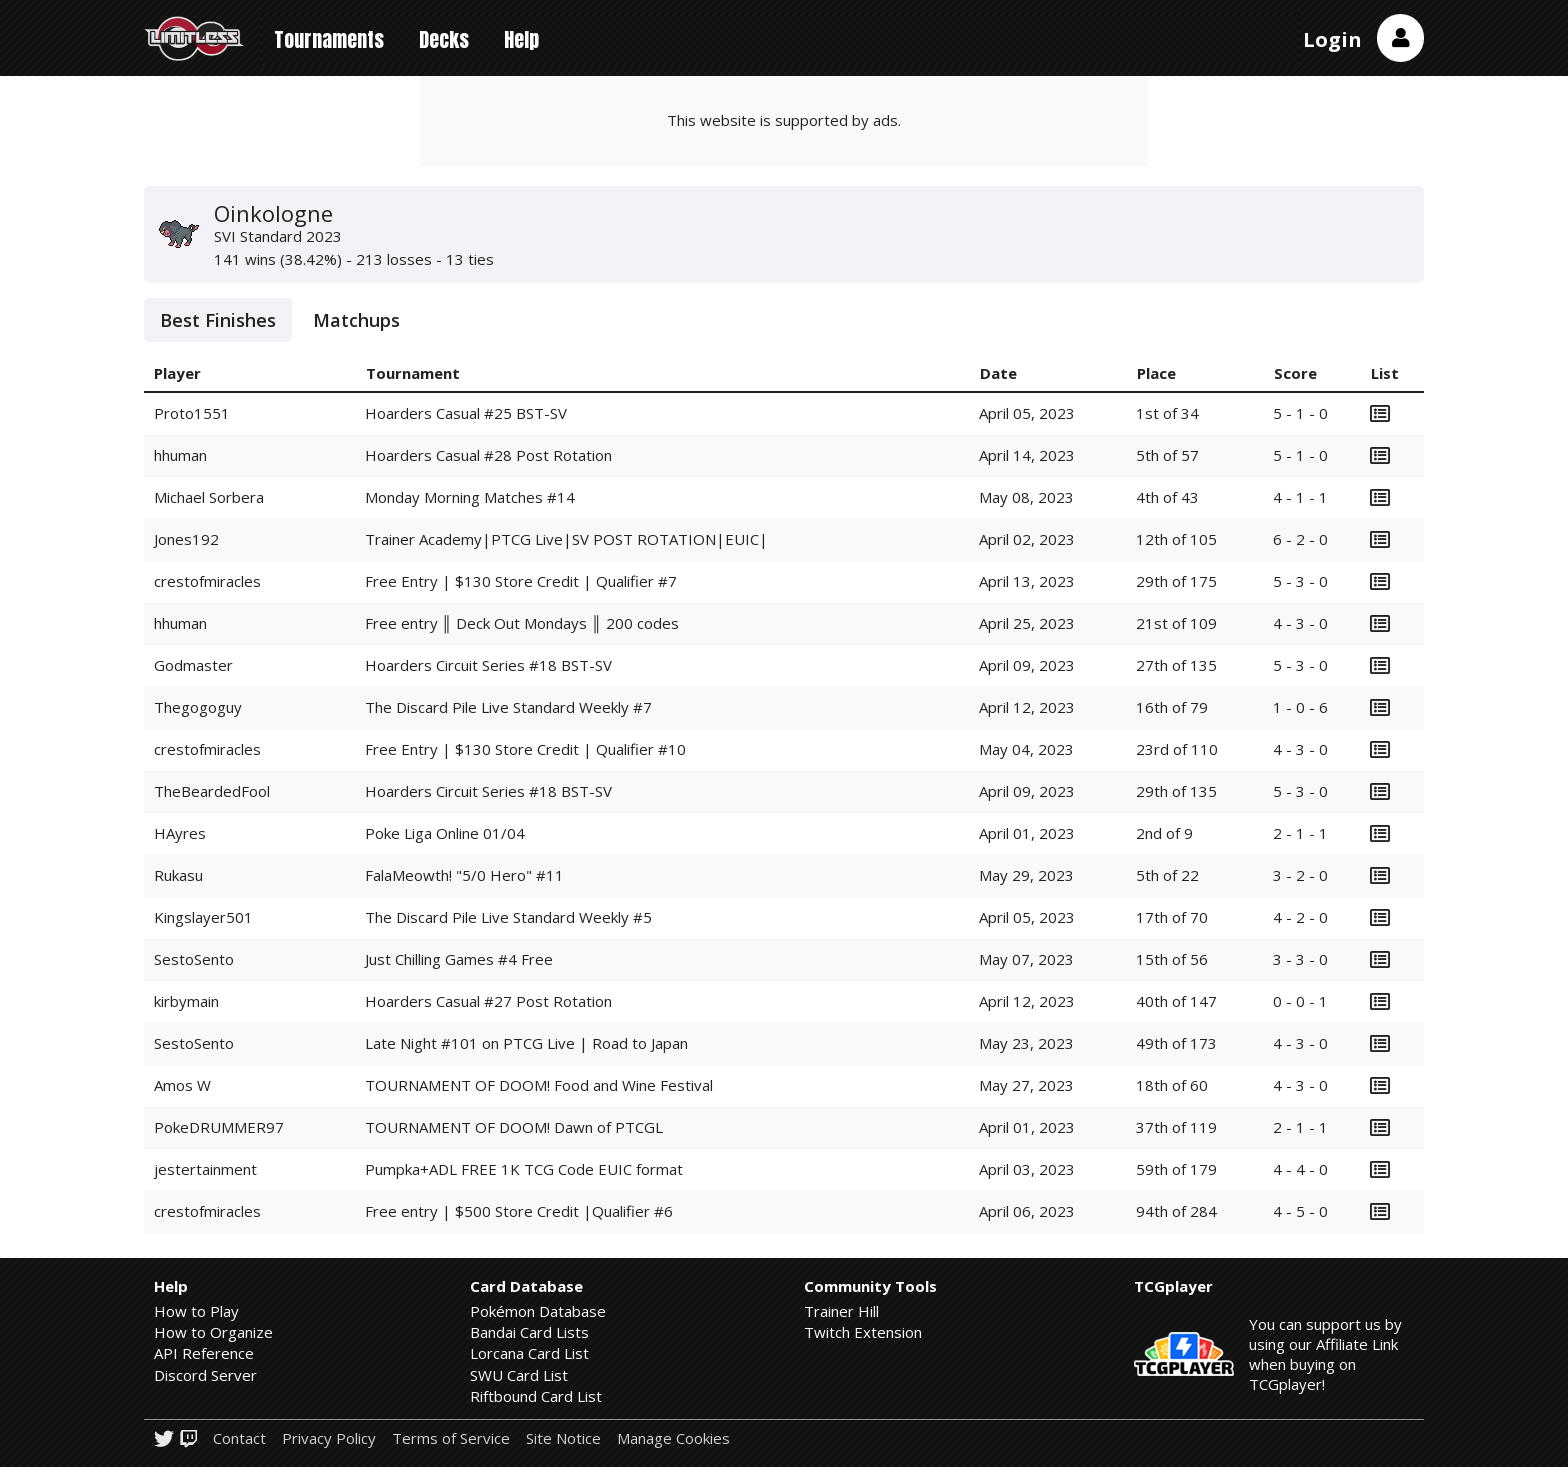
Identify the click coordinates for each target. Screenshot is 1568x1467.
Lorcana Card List (529, 1353)
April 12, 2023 (1027, 707)
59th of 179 (1176, 1169)
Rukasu (178, 875)
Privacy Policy (329, 1438)
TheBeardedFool (212, 791)
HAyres (180, 833)
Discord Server (205, 1375)
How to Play (196, 1311)
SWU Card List (519, 1375)
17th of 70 (1172, 917)
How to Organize (213, 1332)
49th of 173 (1176, 1043)
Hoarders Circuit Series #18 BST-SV (488, 665)
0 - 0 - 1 (1300, 1001)
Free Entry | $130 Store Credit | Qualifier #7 (521, 581)
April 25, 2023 (1027, 623)
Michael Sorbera (209, 497)
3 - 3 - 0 (1300, 959)
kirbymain (186, 1001)
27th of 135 (1176, 665)
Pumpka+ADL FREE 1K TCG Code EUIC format (524, 1169)
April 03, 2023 (1027, 1169)
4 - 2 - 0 (1300, 917)
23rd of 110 (1177, 749)
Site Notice (563, 1438)
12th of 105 (1176, 539)
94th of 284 (1176, 1211)
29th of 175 (1176, 581)
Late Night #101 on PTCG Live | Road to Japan (526, 1043)
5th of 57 (1167, 455)
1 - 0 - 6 (1300, 707)
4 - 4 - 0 (1300, 1169)
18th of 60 (1172, 1085)
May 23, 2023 (1026, 1043)
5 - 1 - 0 (1300, 413)
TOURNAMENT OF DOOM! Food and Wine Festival (539, 1085)
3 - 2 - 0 (1300, 875)
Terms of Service (451, 1438)
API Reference (204, 1353)
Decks (444, 39)
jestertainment (205, 1169)
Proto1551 (192, 413)
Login (1332, 39)
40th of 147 (1176, 1001)
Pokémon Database (538, 1311)
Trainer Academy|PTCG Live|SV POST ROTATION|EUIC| (566, 539)
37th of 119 (1176, 1127)
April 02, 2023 (1027, 539)
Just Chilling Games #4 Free (459, 959)
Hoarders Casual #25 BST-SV (466, 413)
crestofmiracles (207, 581)
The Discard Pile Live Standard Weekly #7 (508, 707)
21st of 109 (1176, 623)
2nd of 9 (1164, 833)
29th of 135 (1176, 791)
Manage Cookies (673, 1438)
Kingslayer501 (203, 917)
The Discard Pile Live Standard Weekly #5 (508, 917)
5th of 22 (1167, 875)
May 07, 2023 (1026, 959)
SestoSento (194, 959)
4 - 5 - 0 (1300, 1211)
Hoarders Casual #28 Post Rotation (488, 455)
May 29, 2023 (1026, 875)
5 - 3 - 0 (1300, 581)
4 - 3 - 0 (1300, 623)
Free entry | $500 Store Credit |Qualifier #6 (519, 1211)
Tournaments (329, 39)
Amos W (182, 1085)
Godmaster (193, 665)
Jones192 (186, 539)
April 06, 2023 (1027, 1211)
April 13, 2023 (1027, 581)
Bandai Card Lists (529, 1332)
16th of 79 (1172, 707)
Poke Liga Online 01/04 (445, 833)
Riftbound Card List (536, 1396)
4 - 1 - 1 (1300, 497)
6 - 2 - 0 (1300, 539)
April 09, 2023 (1027, 665)
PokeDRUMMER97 (219, 1127)
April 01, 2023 (1027, 833)
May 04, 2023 (1026, 749)
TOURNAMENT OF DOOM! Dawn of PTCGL (514, 1127)
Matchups (356, 320)
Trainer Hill (841, 1311)
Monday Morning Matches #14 (470, 497)
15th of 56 (1172, 959)
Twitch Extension (863, 1332)
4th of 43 (1167, 497)
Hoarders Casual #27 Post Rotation (488, 1001)
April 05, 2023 (1027, 413)
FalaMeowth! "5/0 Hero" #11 (464, 875)
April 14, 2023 (1027, 455)
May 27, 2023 (1026, 1085)
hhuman (180, 455)
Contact (239, 1438)
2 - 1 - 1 (1300, 833)
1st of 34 (1167, 413)
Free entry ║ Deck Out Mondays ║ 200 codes (522, 623)
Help (521, 39)
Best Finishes (218, 320)
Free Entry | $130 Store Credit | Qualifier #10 (525, 749)
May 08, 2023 (1026, 497)
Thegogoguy (198, 707)
